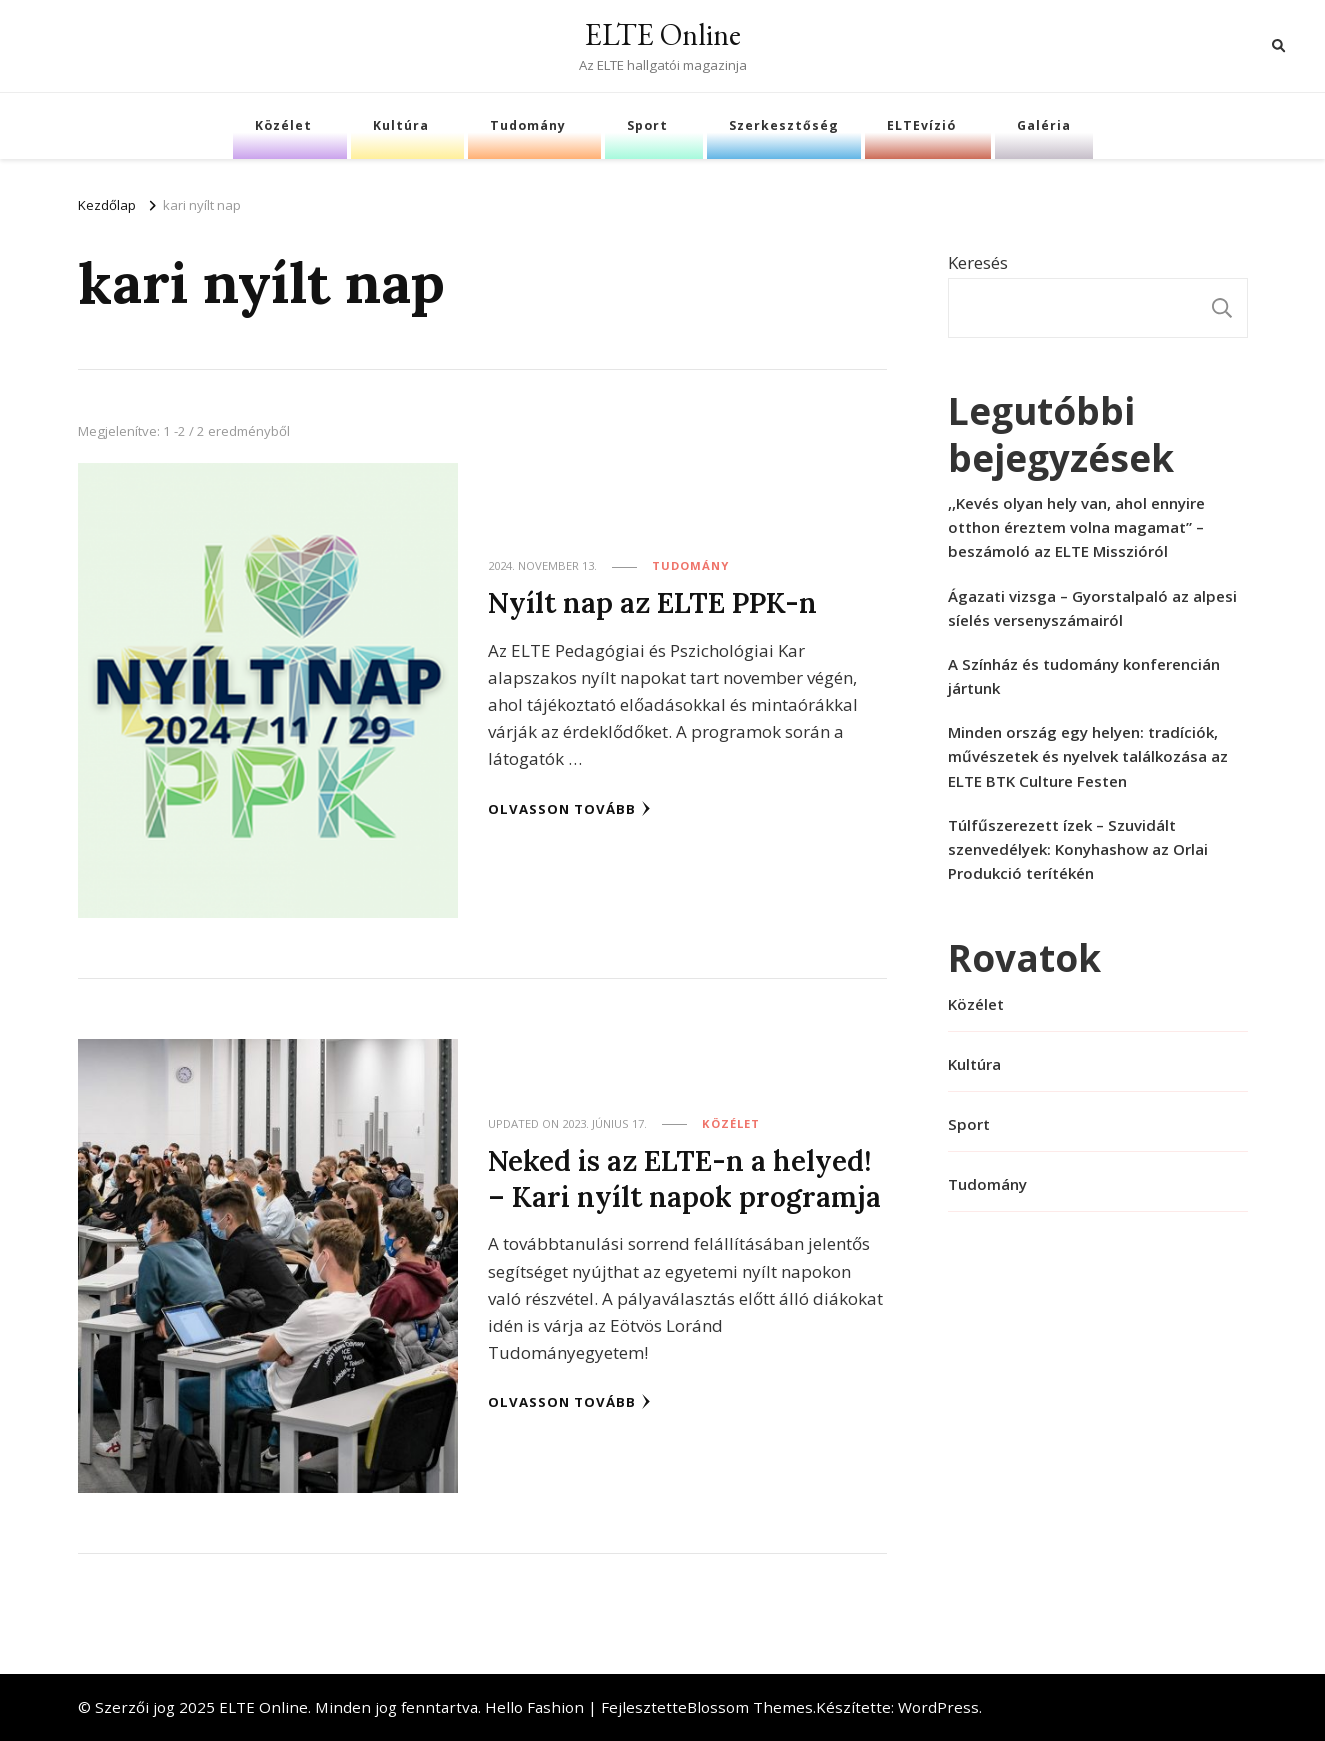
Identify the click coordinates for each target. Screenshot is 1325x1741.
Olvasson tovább (569, 808)
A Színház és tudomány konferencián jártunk (1084, 676)
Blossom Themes (750, 1707)
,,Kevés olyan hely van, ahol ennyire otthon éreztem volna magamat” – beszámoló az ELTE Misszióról (1076, 527)
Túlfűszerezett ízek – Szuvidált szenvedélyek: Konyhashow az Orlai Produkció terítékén (1078, 849)
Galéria (1044, 125)
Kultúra (401, 125)
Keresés (978, 262)
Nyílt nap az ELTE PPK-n (651, 603)
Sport (647, 125)
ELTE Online (663, 34)
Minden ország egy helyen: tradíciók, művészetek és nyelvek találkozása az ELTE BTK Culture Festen (1088, 756)
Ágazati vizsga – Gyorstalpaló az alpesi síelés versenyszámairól (1092, 608)
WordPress (938, 1707)
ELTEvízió (921, 125)
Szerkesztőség (784, 125)
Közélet (283, 125)
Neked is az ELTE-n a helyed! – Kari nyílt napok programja (684, 1179)
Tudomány (528, 125)
